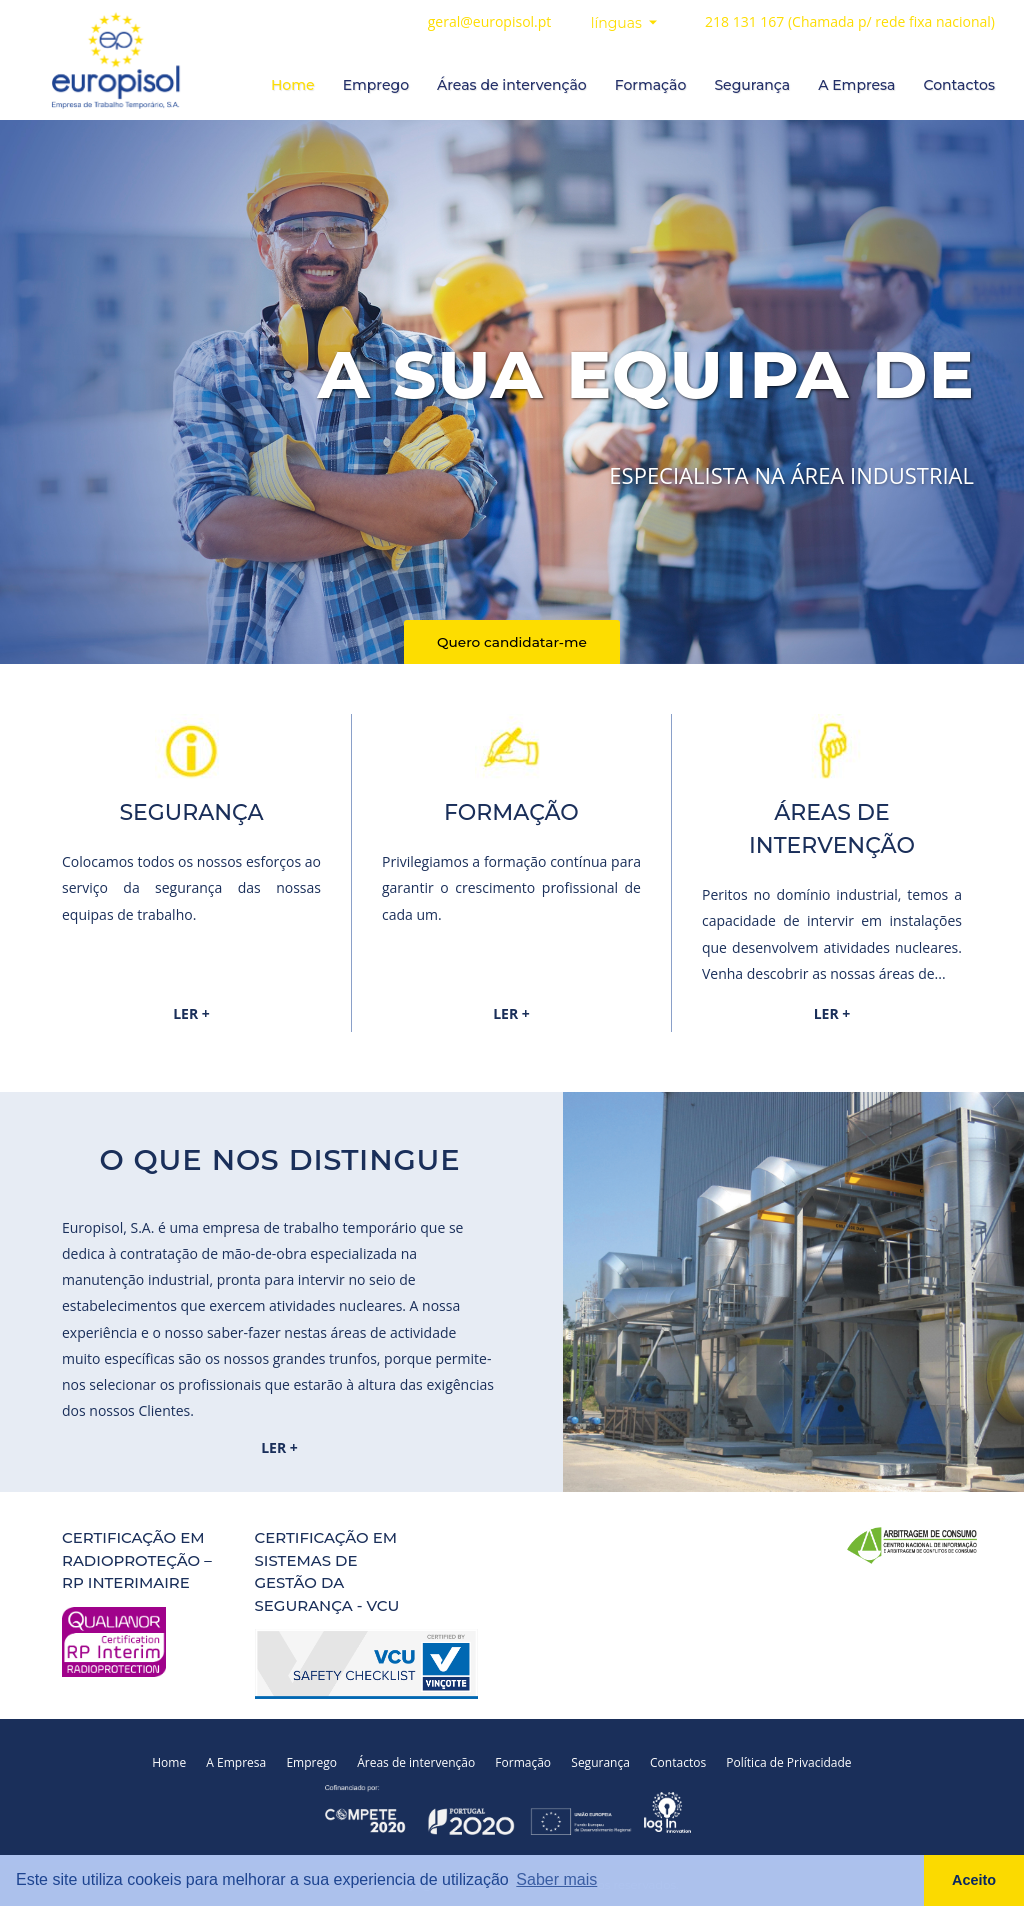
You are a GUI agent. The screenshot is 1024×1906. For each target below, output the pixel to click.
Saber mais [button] (556, 1879)
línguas (618, 23)
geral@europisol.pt (490, 21)
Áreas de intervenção (512, 85)
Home (293, 85)
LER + (191, 1012)
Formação (651, 85)
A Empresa (856, 85)
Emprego (376, 85)
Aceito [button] (974, 1880)
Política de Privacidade (803, 1761)
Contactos (959, 85)
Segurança (752, 85)
